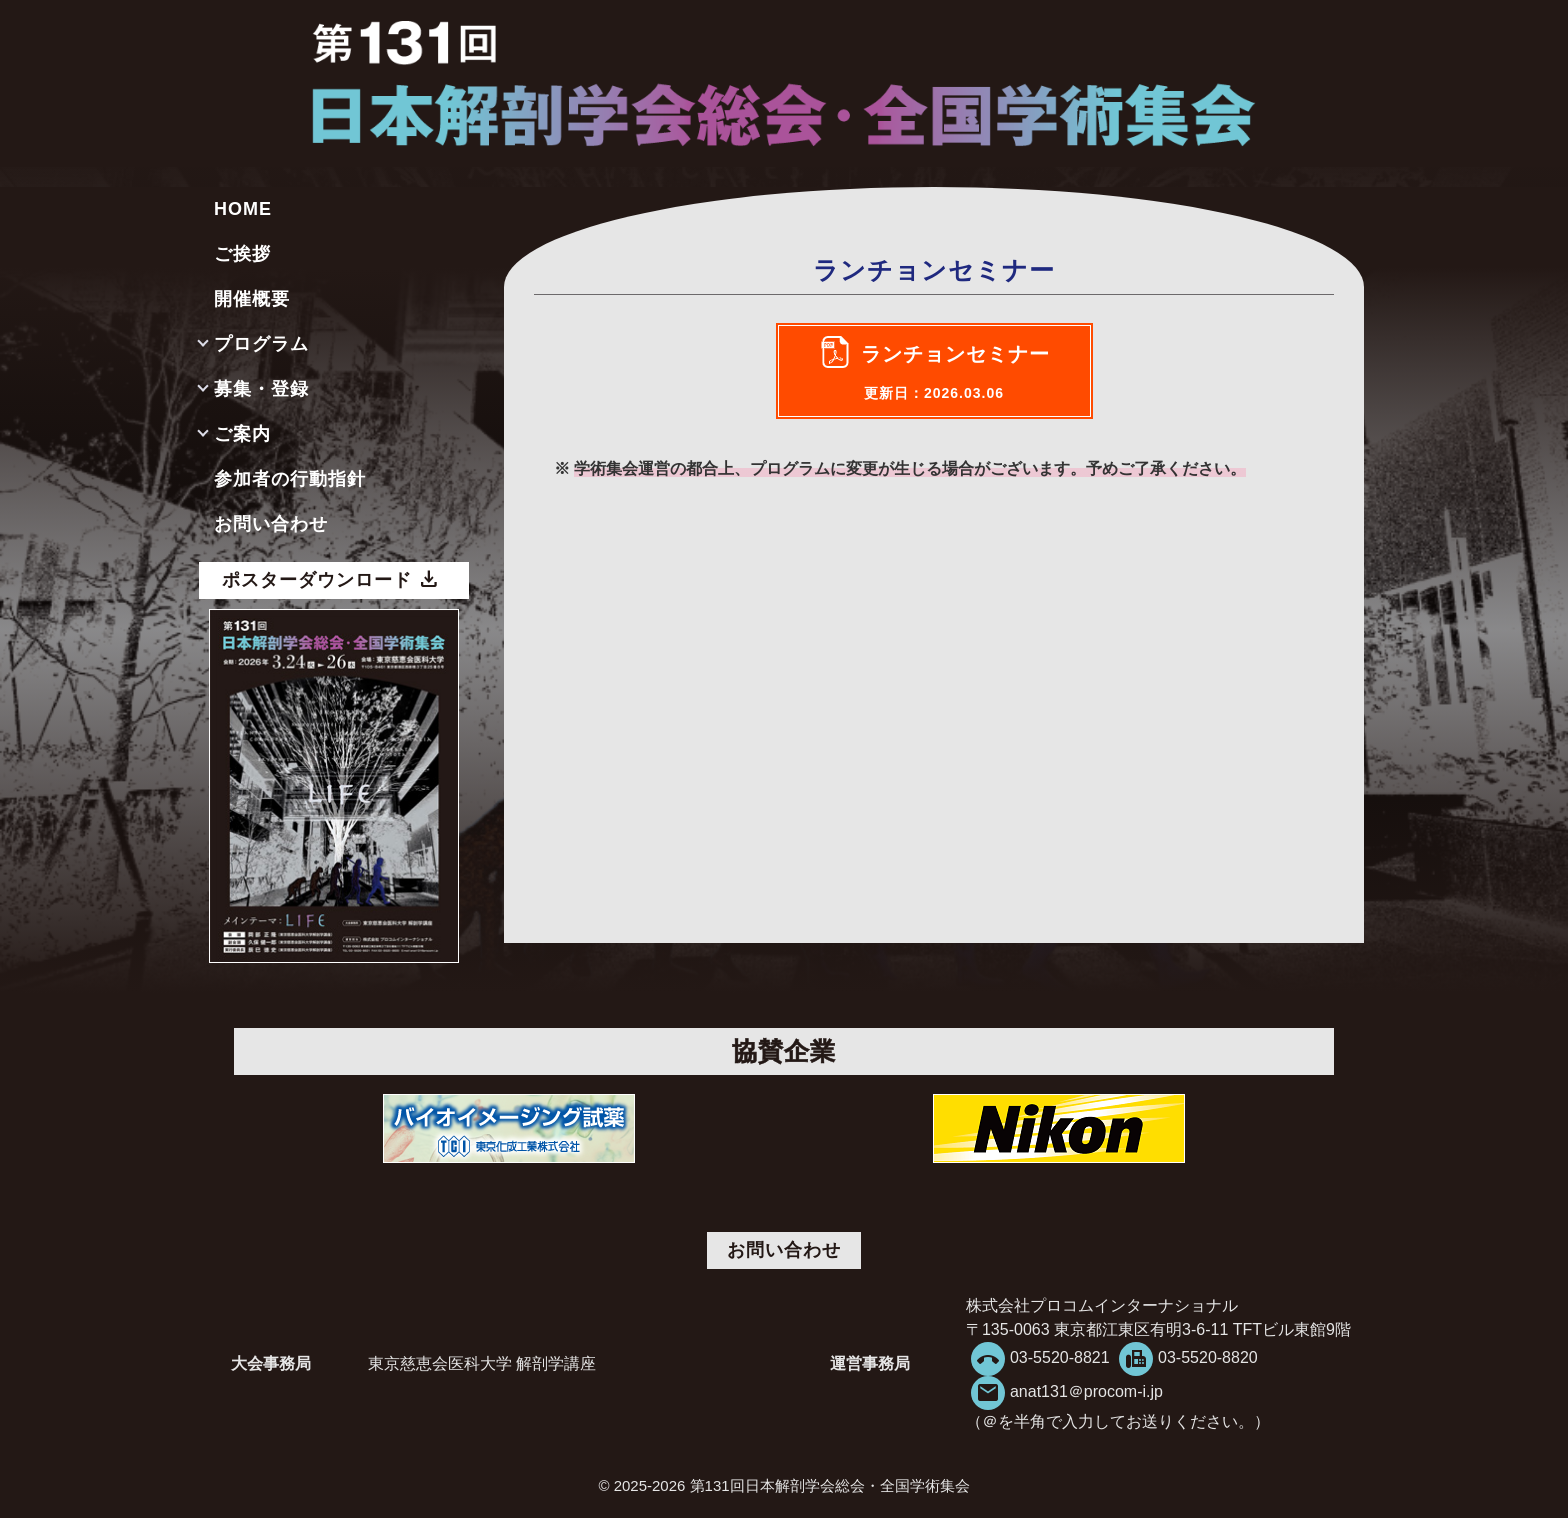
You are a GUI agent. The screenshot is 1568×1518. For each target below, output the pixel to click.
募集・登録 (261, 389)
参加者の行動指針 (290, 479)
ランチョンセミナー (955, 372)
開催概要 (252, 299)
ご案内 (242, 434)
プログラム (261, 344)
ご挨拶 (242, 254)
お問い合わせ (271, 524)
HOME (243, 209)
